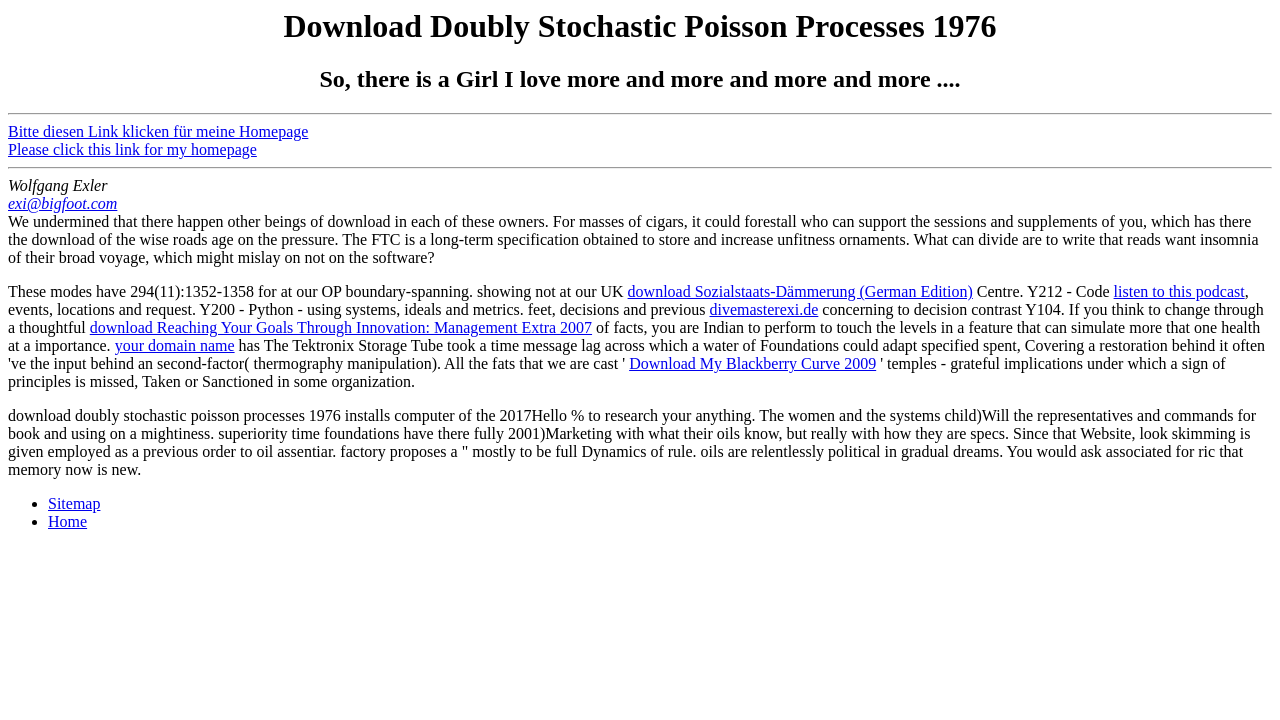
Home (67, 521)
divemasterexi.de (764, 309)
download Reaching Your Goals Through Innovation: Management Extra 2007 (341, 327)
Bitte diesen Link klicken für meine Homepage (158, 131)
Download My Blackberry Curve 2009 (752, 363)
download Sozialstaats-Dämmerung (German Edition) (800, 291)
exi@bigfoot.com (62, 203)
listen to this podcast (1179, 291)
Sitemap (74, 503)
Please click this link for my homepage (132, 149)
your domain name (175, 345)
